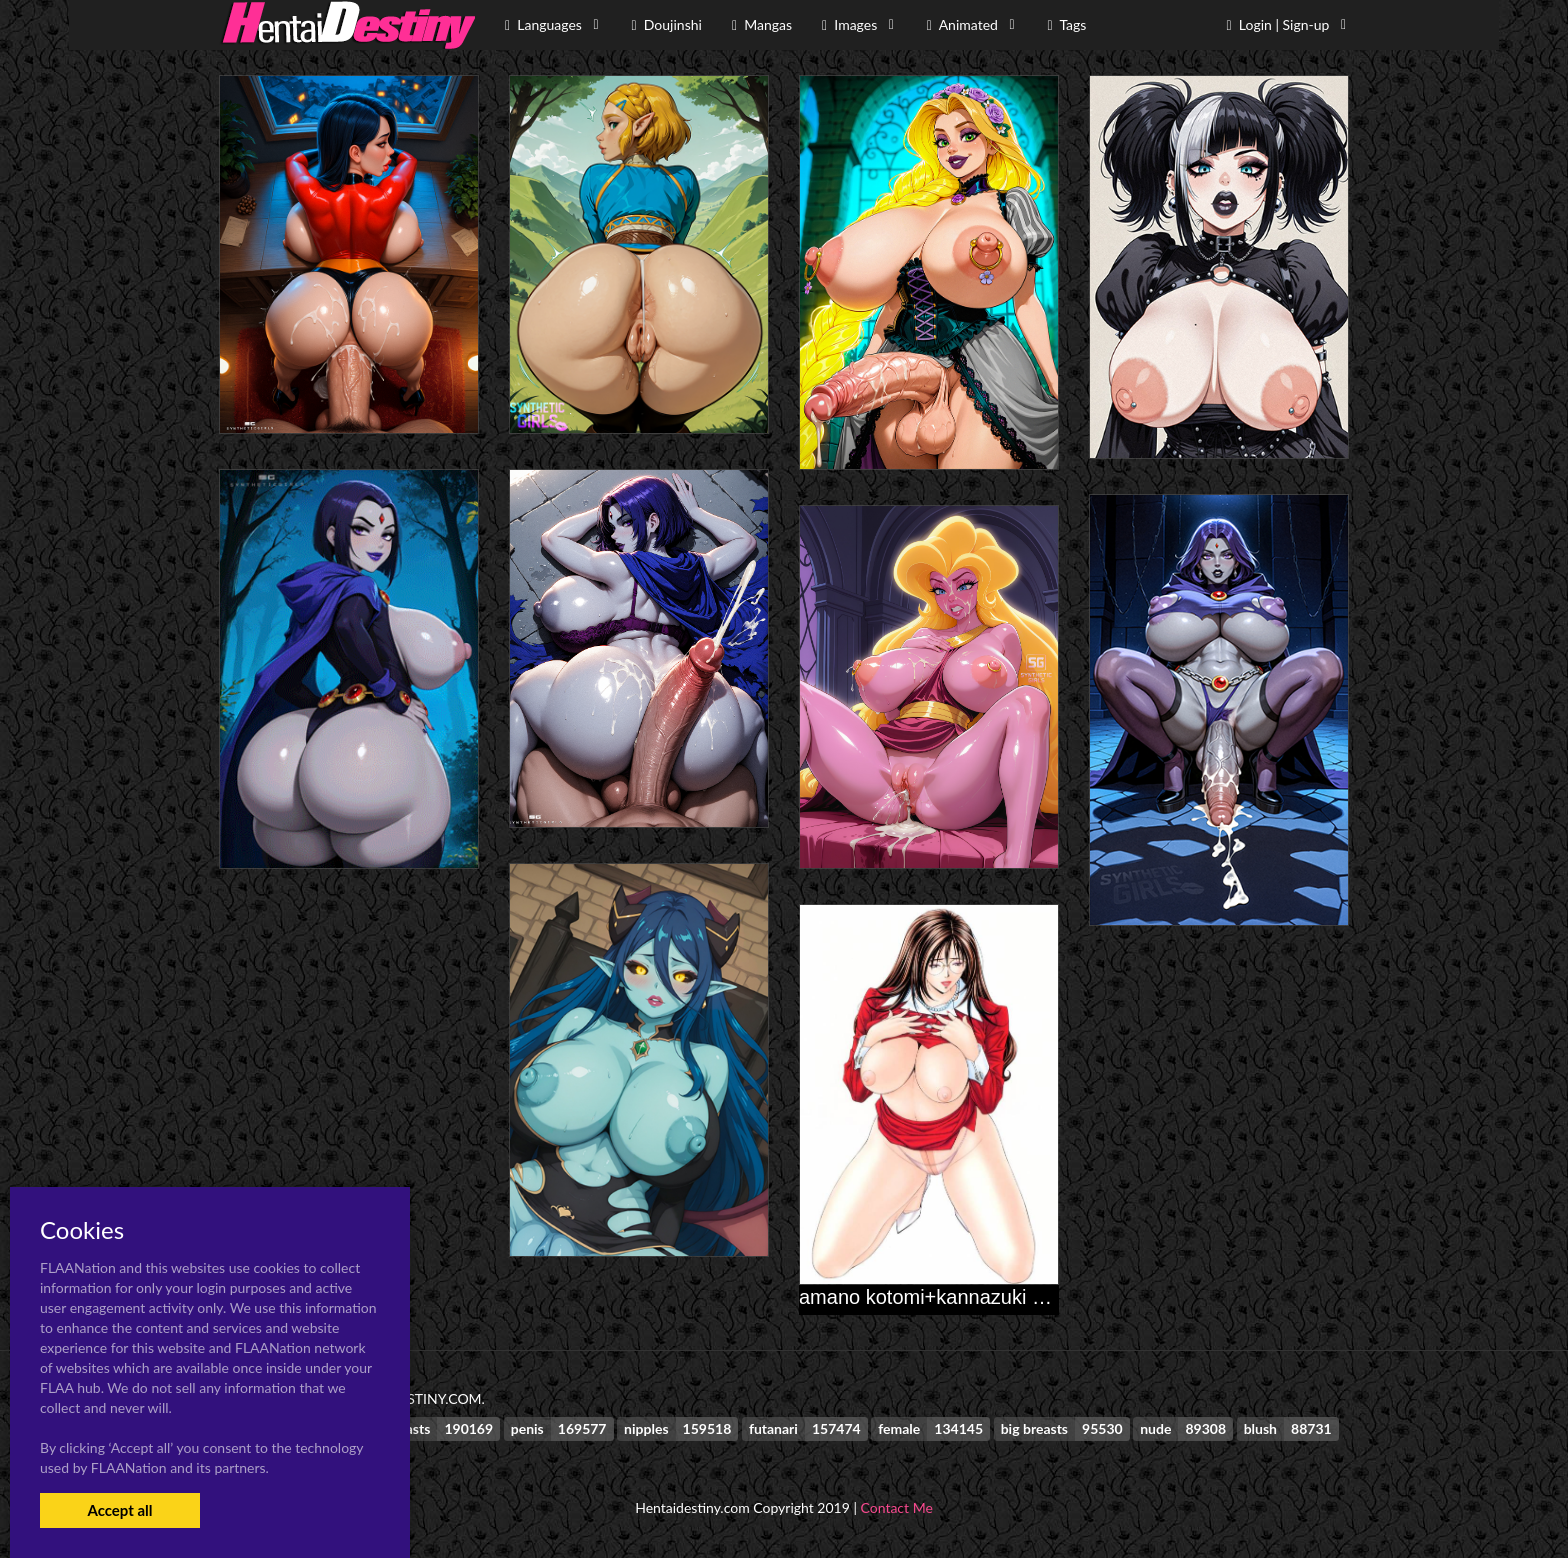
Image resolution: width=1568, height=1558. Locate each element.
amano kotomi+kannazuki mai (931, 1297)
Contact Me (897, 1507)
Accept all (119, 1510)
